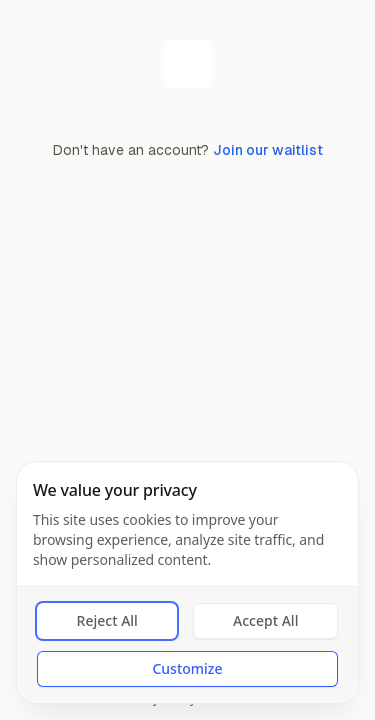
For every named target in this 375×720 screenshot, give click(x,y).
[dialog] (187, 582)
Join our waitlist (268, 150)
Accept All (265, 620)
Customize (187, 668)
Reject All (107, 620)
